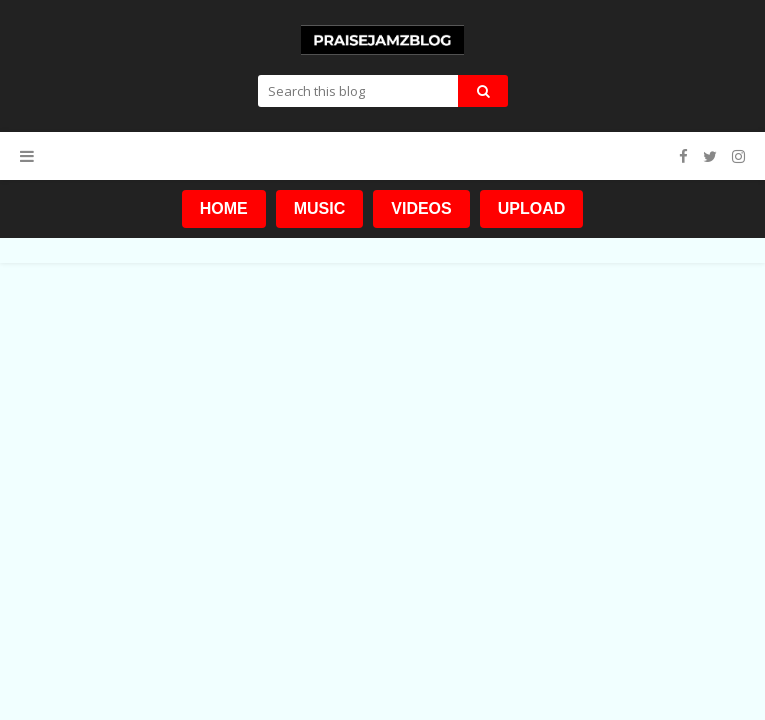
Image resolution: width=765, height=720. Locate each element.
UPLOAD (532, 208)
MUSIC (320, 208)
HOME (224, 208)
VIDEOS (421, 208)
